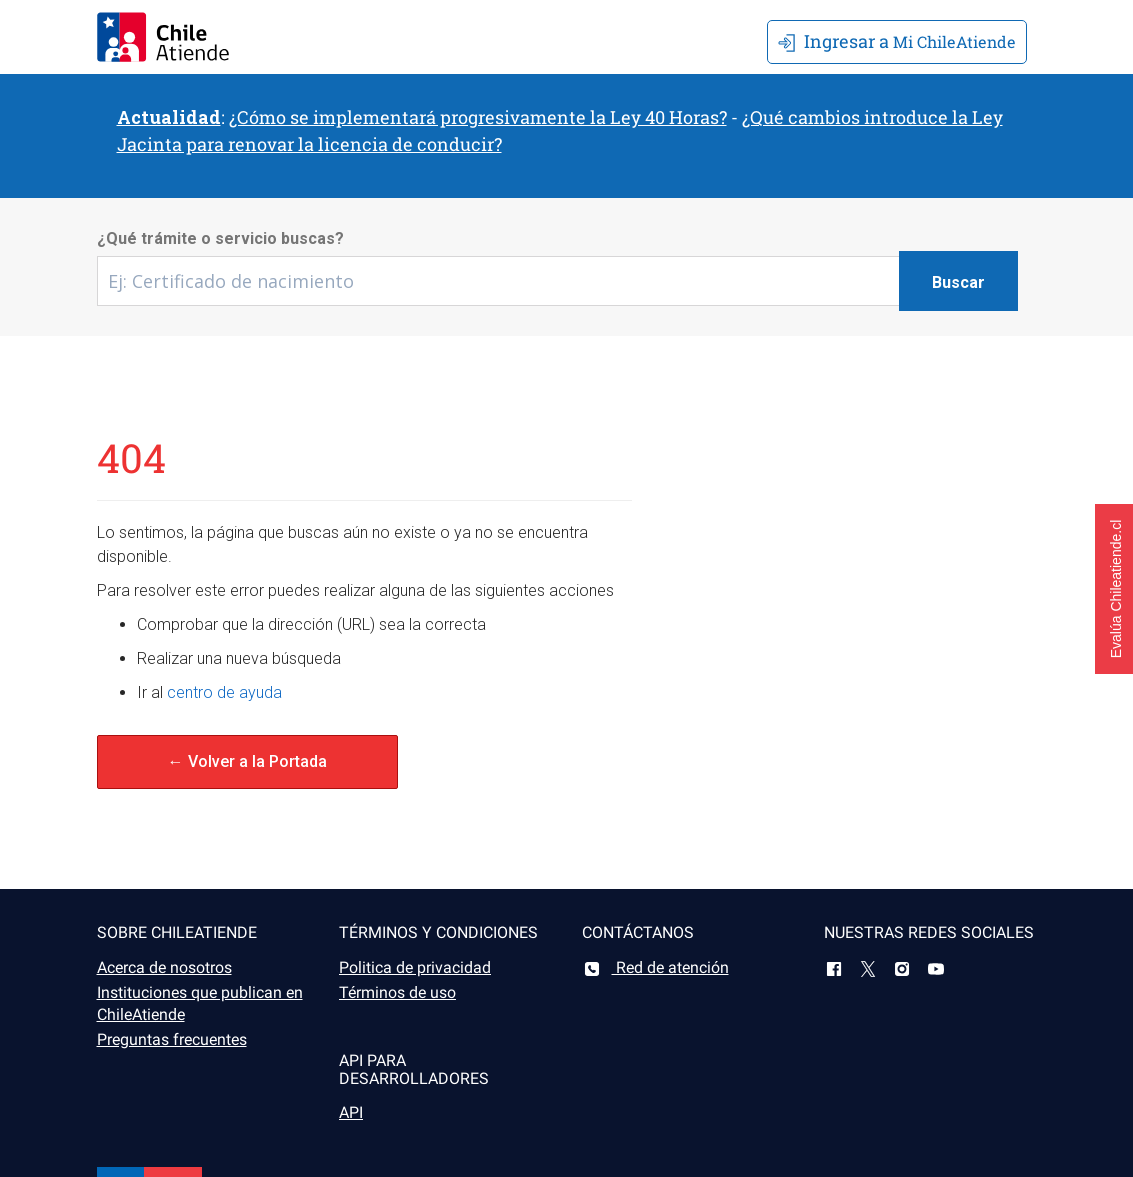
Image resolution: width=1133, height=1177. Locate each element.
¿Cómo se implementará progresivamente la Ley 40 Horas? (478, 117)
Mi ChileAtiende (897, 41)
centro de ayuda (224, 692)
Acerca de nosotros (164, 967)
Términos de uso (397, 992)
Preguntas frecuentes (172, 1039)
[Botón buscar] (958, 281)
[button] (1114, 589)
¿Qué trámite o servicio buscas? (220, 238)
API (351, 1112)
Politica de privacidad (415, 967)
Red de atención (655, 967)
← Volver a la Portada (247, 761)
